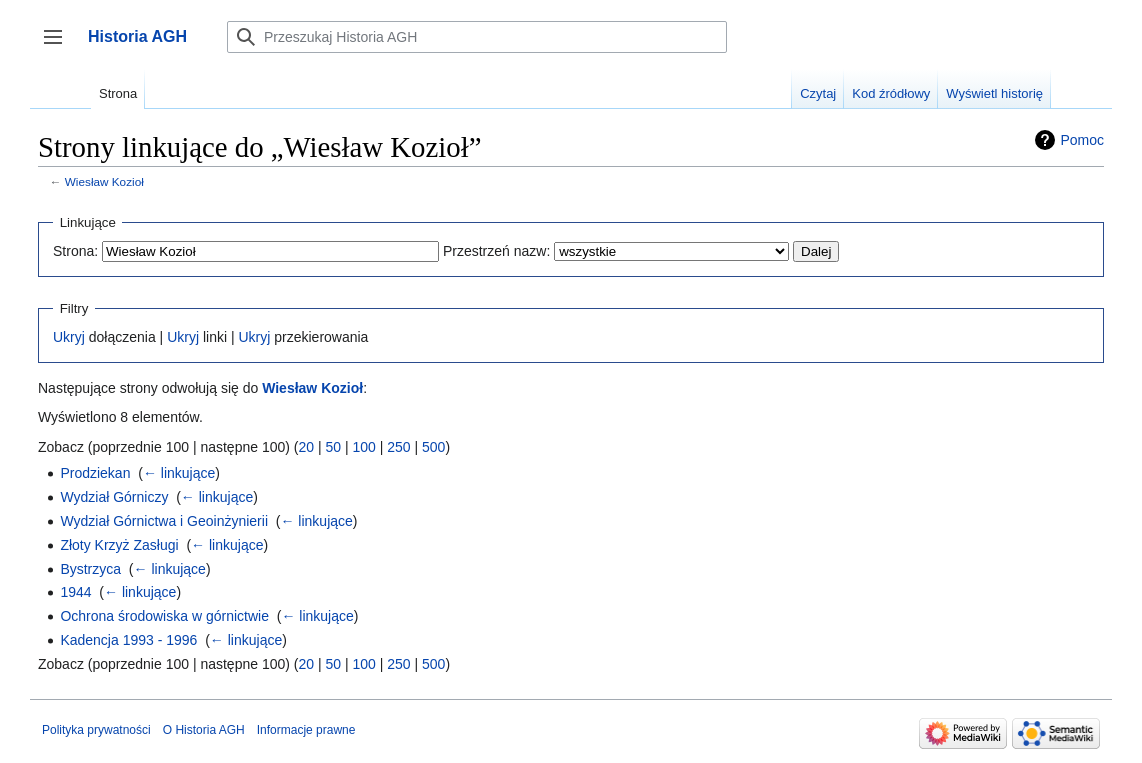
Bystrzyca (90, 569)
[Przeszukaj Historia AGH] (477, 37)
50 (333, 447)
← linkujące (179, 473)
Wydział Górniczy (114, 497)
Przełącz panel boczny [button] (59, 46)
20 (306, 447)
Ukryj (69, 337)
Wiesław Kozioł (104, 181)
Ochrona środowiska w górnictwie (164, 616)
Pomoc (1082, 140)
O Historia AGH (204, 730)
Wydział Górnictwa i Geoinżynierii (164, 521)
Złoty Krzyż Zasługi (119, 545)
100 (363, 447)
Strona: (75, 251)
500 (433, 447)
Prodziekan (95, 473)
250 (398, 447)
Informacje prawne (306, 730)
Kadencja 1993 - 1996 (128, 640)
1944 (75, 592)
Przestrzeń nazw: (496, 251)
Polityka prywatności (96, 730)
